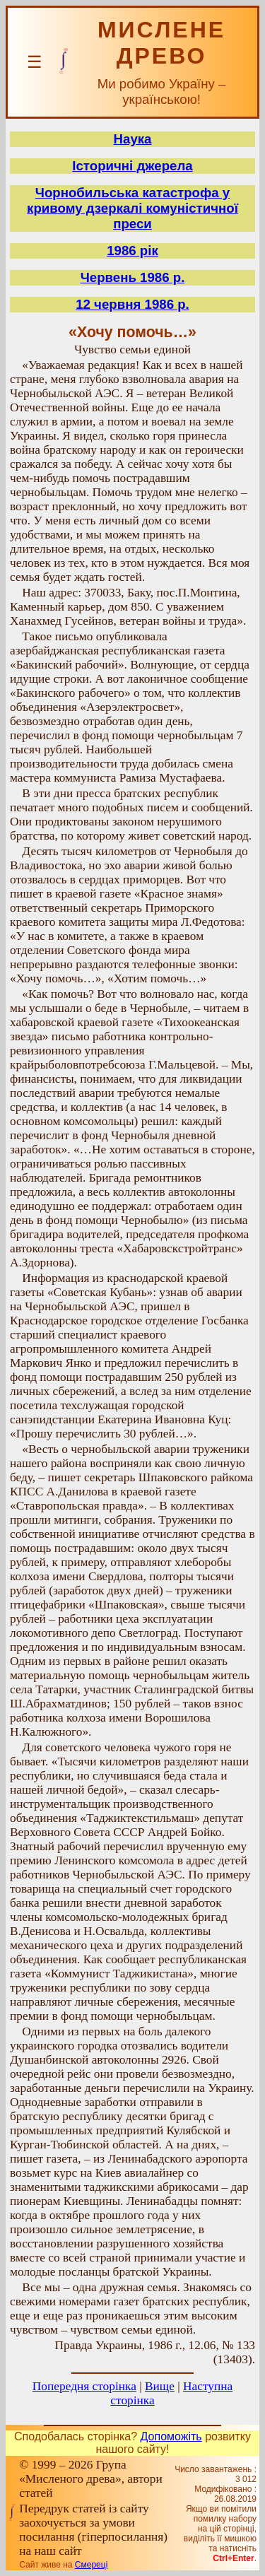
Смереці (91, 2565)
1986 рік (132, 250)
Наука (133, 138)
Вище (160, 2386)
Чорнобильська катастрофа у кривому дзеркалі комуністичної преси (132, 208)
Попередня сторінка (84, 2386)
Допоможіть (171, 2436)
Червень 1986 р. (133, 277)
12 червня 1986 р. (132, 304)
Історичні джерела (132, 165)
